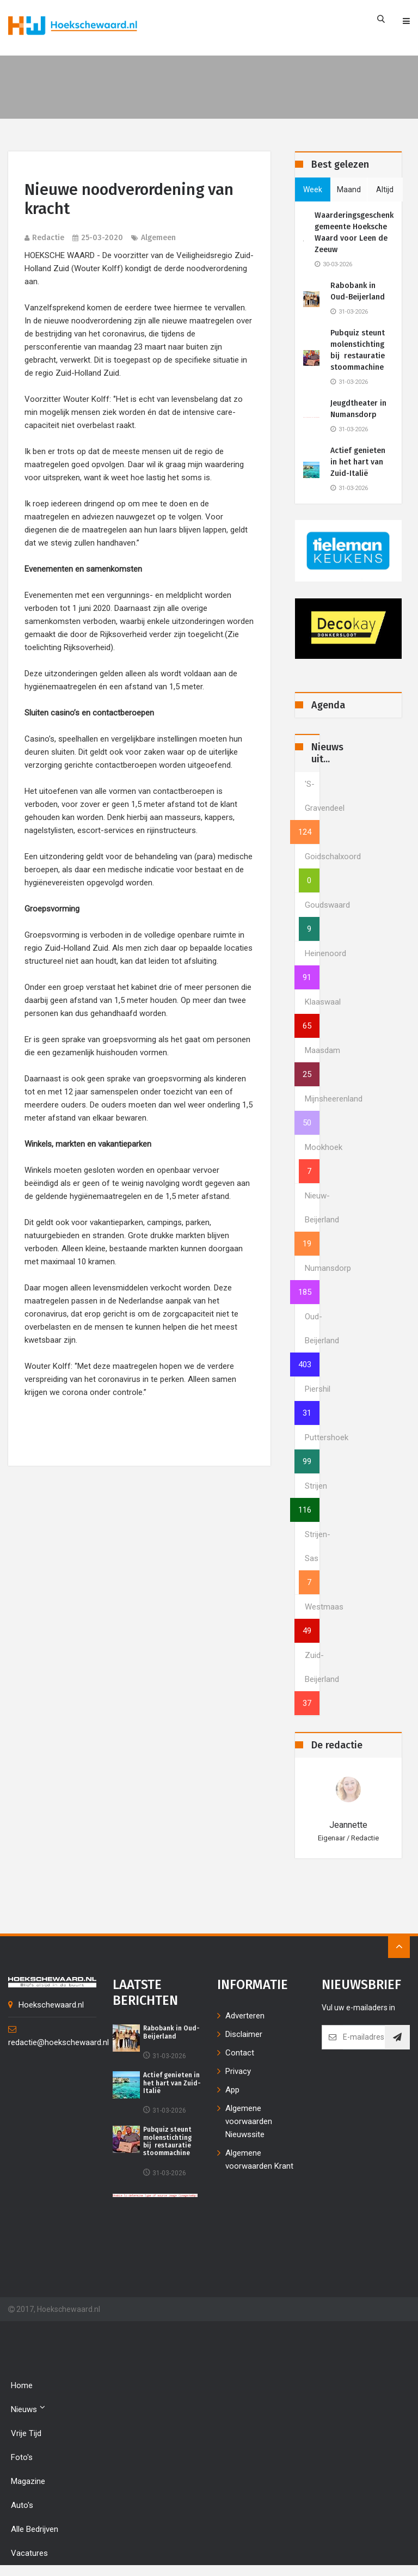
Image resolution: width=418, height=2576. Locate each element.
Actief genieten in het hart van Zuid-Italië (357, 462)
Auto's (22, 2505)
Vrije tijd (26, 2433)
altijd (385, 189)
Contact (239, 2053)
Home (22, 2385)
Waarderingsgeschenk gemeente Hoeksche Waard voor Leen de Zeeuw (354, 232)
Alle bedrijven (34, 2529)
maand (349, 189)
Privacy (238, 2071)
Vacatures (29, 2553)
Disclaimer (243, 2034)
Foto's (22, 2457)
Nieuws (28, 2408)
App (232, 2090)
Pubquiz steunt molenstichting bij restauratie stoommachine (357, 350)
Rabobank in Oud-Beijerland (357, 291)
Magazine (28, 2481)
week (312, 189)
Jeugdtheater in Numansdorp (358, 409)
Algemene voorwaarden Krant (259, 2159)
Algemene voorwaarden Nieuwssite (248, 2121)
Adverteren (245, 2016)
